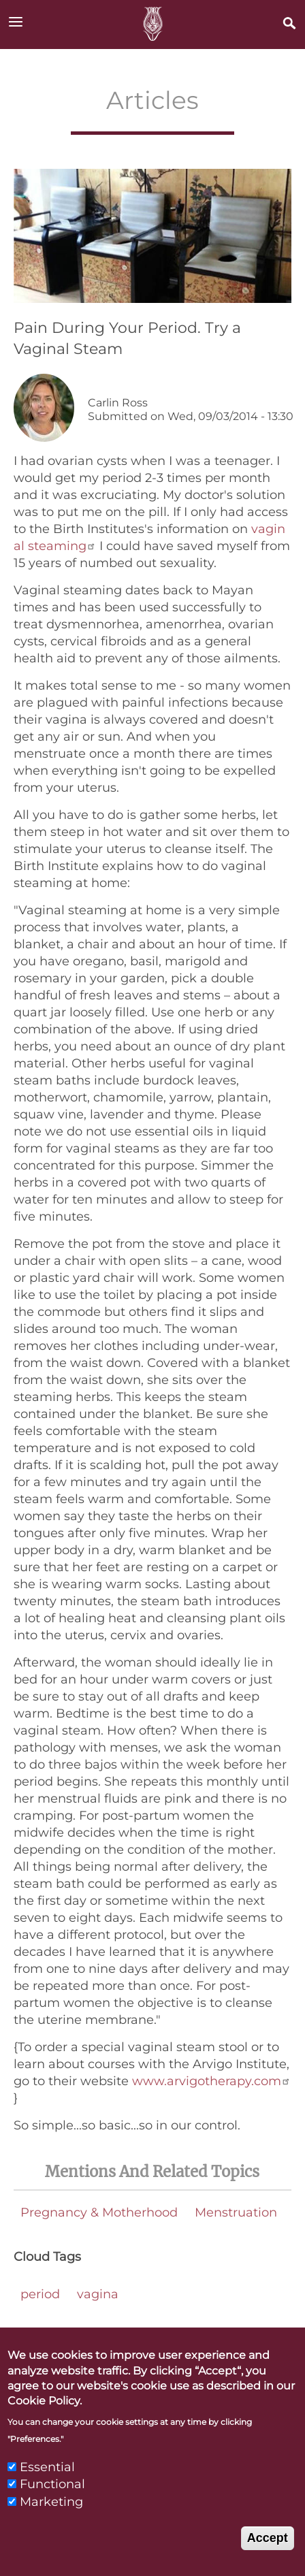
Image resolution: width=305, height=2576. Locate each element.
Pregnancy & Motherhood (99, 2212)
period (40, 2294)
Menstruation (236, 2212)
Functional (52, 2505)
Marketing (51, 2522)
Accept (267, 2558)
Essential (47, 2487)
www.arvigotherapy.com (211, 2081)
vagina (97, 2294)
